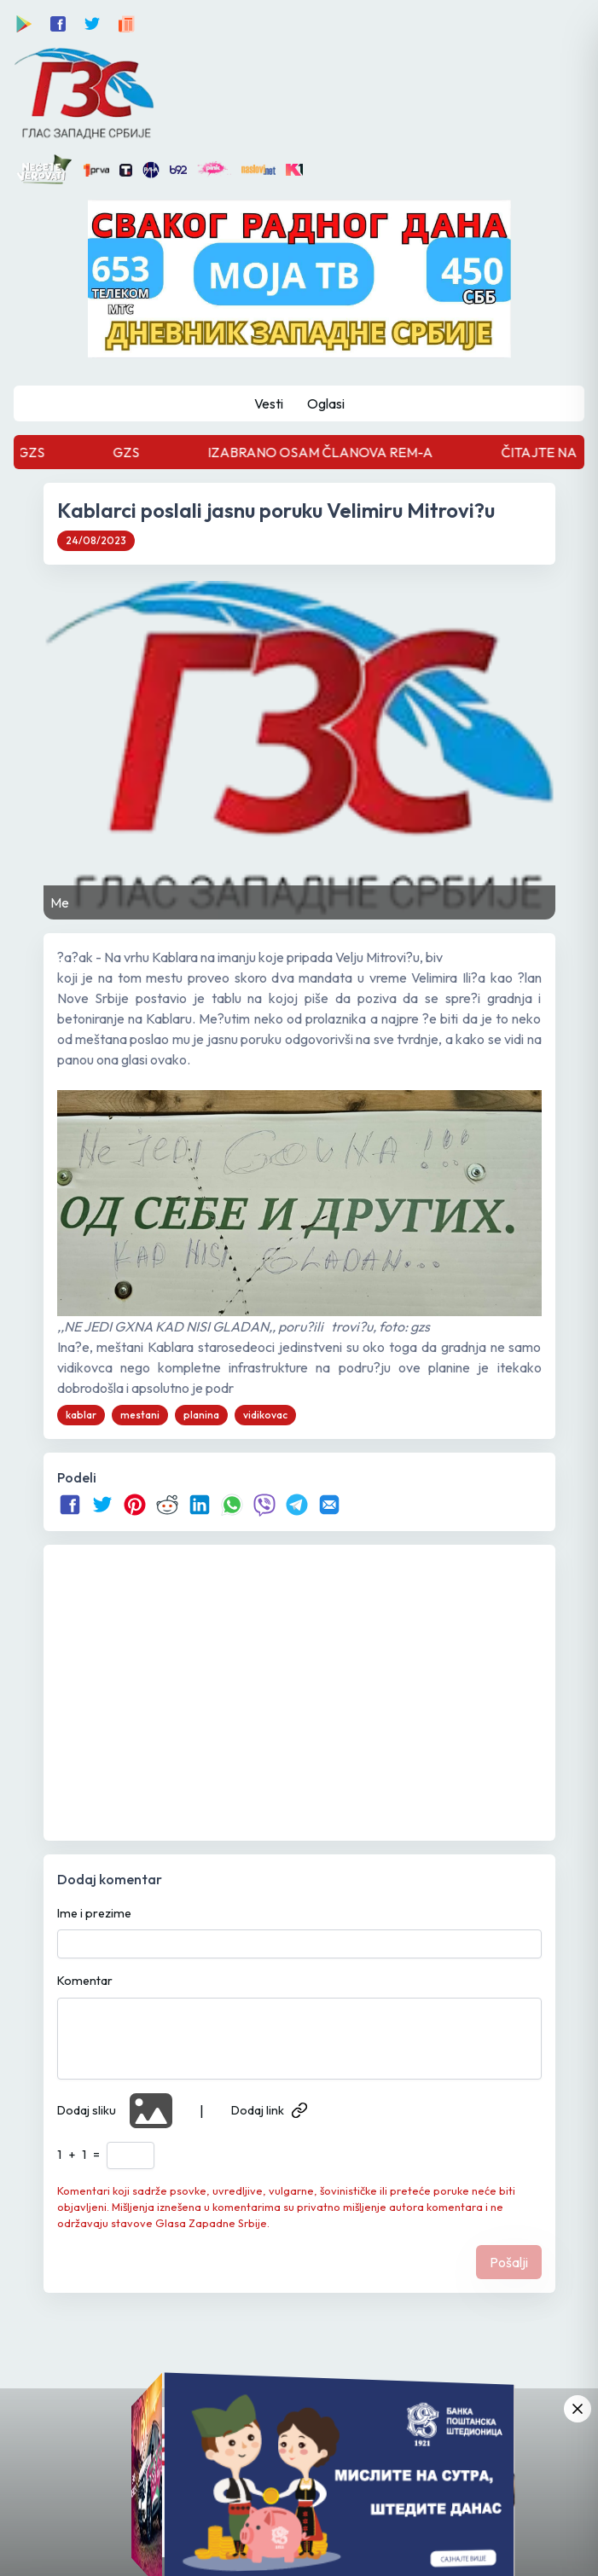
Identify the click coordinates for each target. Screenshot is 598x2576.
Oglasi (326, 403)
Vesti (268, 403)
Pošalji (509, 2262)
